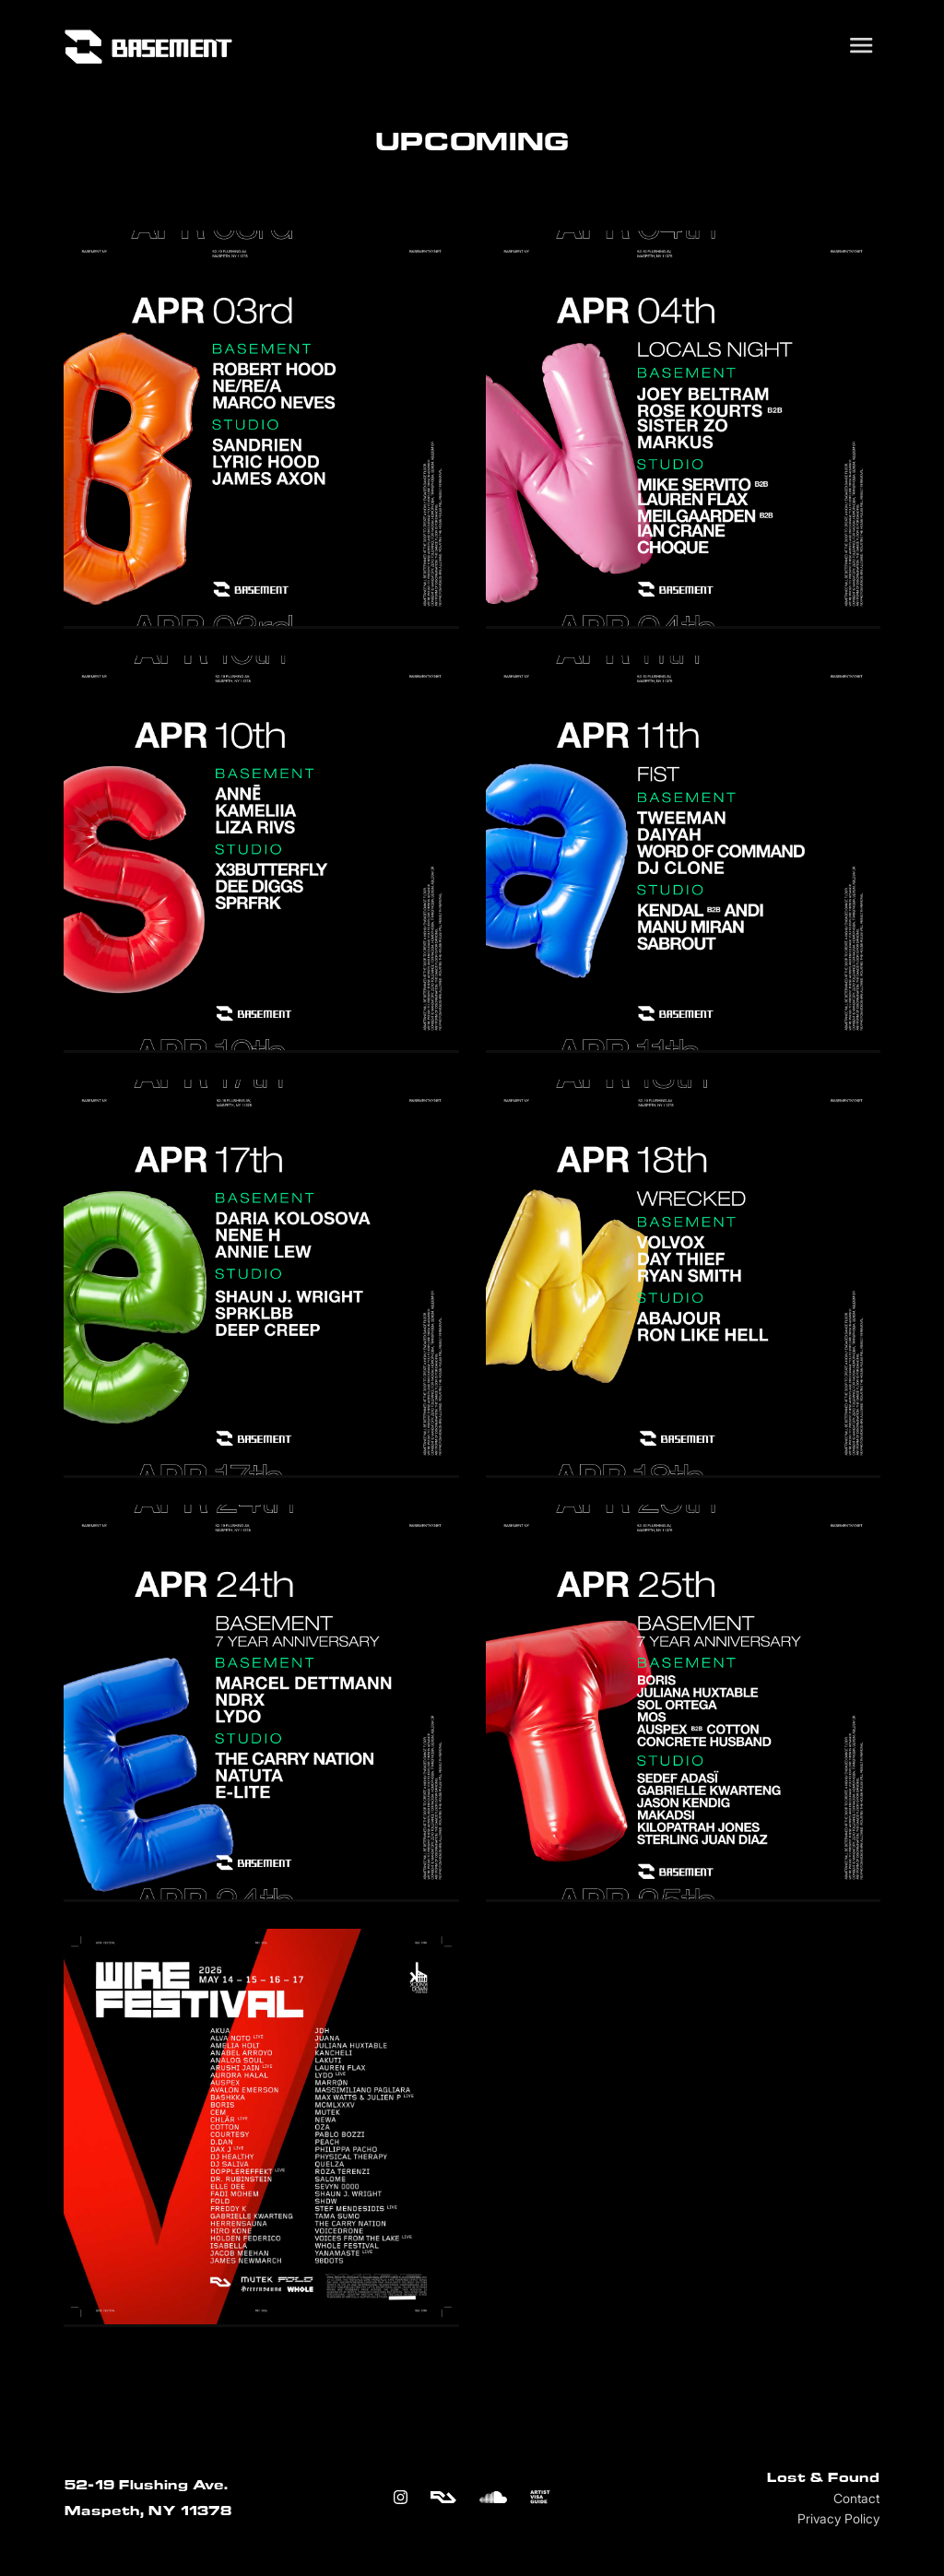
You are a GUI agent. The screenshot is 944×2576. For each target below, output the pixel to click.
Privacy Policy (838, 2518)
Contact (856, 2498)
